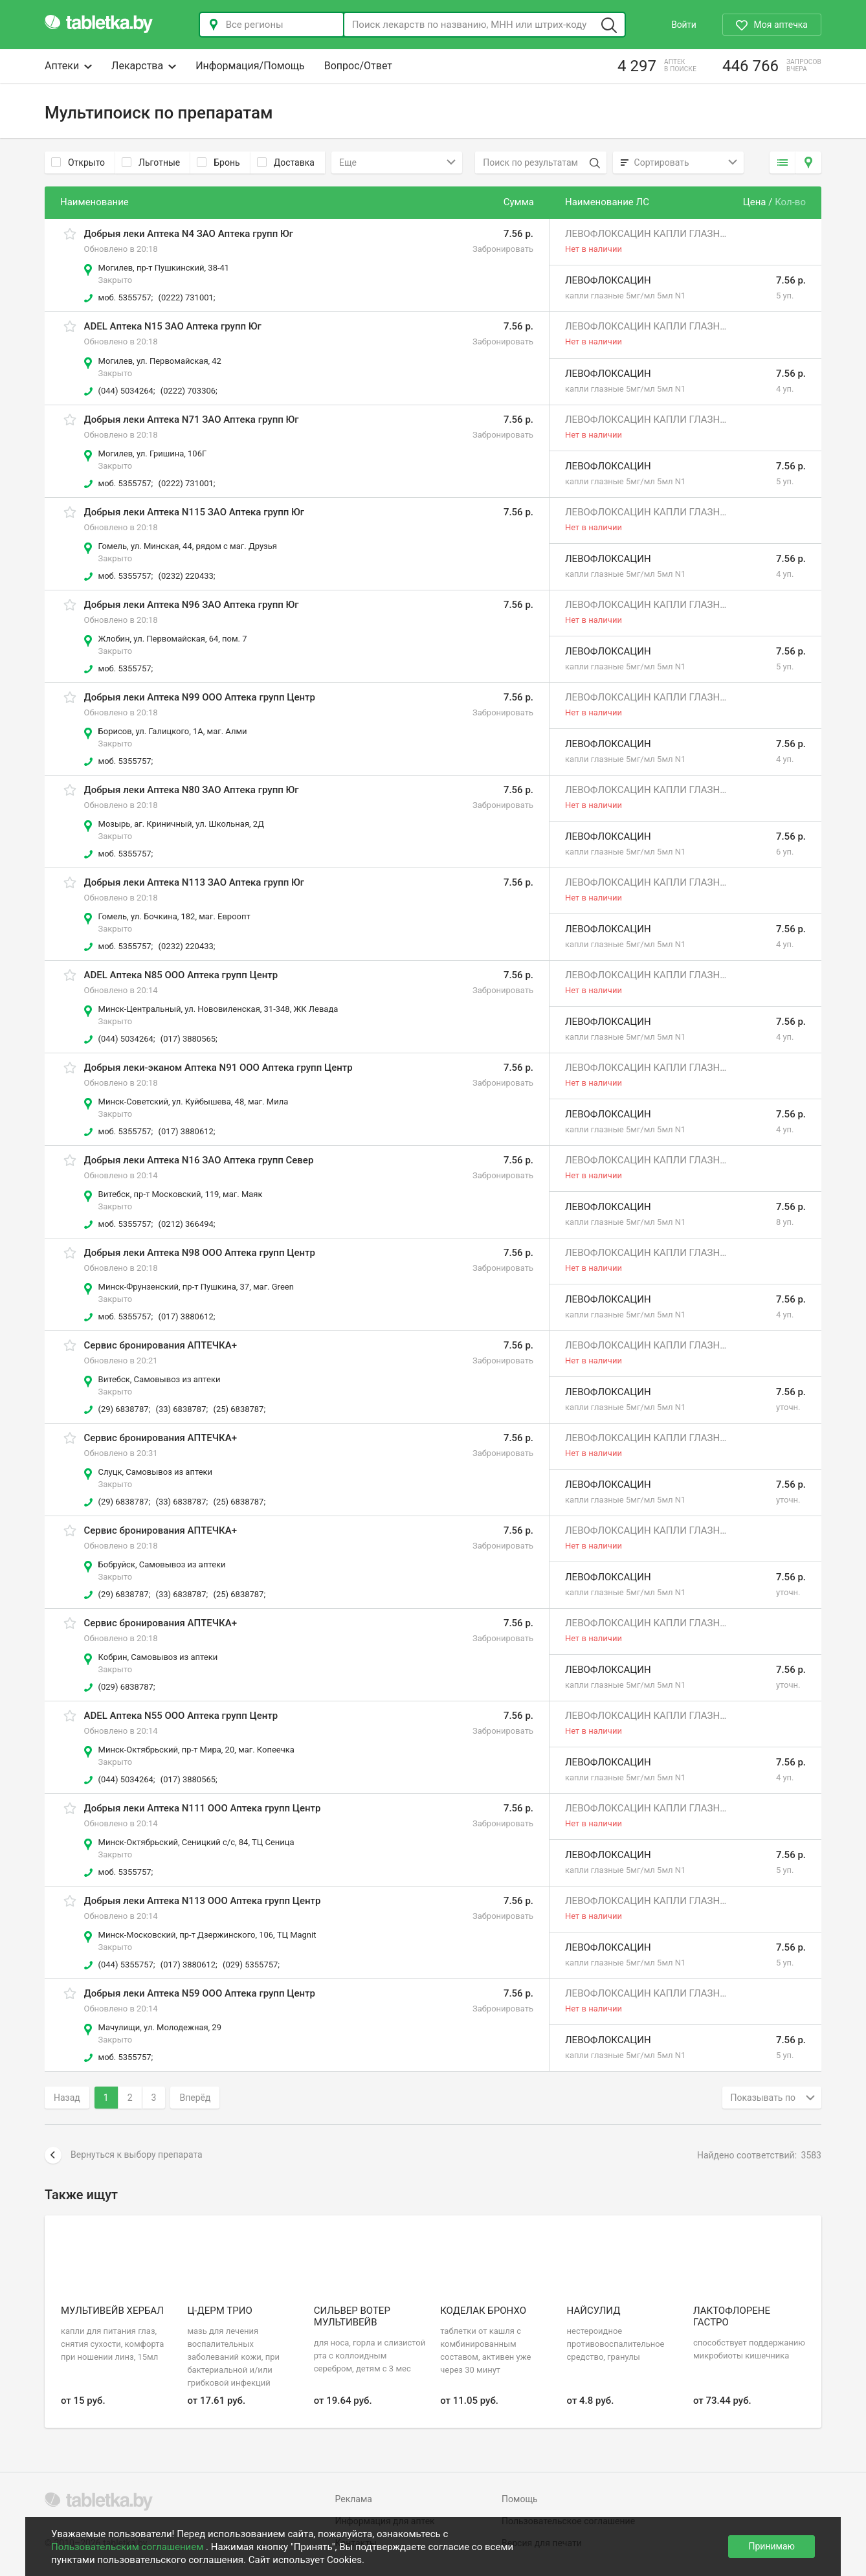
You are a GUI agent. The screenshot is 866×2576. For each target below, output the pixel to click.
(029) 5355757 (250, 1964)
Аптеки (68, 66)
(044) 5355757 (125, 1964)
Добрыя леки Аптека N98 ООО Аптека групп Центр (199, 1253)
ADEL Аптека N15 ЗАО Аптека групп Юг (172, 326)
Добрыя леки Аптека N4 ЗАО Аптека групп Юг (189, 234)
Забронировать (502, 249)
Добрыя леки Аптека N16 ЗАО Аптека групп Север (199, 1160)
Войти (683, 24)
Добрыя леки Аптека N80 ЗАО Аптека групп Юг (191, 790)
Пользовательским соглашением (128, 2547)
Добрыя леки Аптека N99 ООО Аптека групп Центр (199, 697)
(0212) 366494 (186, 1224)
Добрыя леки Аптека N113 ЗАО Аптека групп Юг (194, 882)
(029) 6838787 (125, 1687)
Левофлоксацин (608, 280)
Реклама (353, 2499)
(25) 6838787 (238, 1409)
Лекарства (143, 66)
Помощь (520, 2499)
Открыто (78, 162)
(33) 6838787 (181, 1409)
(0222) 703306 (188, 391)
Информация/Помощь (250, 66)
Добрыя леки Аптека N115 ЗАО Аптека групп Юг (194, 512)
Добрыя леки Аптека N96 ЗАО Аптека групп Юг (191, 604)
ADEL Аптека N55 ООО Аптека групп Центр (181, 1715)
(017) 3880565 (188, 1039)
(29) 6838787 (123, 1409)
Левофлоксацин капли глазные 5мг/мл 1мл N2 (646, 234)
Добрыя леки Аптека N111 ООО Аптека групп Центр (202, 1808)
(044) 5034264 (125, 391)
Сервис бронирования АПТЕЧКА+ (161, 1345)
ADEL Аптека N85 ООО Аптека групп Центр (181, 975)
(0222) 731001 (186, 297)
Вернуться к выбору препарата (124, 2155)
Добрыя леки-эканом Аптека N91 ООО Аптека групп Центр (218, 1067)
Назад (67, 2097)
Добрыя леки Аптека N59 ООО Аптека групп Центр (199, 1993)
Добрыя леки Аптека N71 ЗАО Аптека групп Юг (191, 419)
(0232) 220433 (186, 576)
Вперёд (194, 2097)
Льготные (151, 162)
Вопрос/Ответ (358, 66)
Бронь (218, 162)
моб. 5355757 (124, 297)
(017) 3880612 (186, 1131)
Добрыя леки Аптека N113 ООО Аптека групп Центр (202, 1901)
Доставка (286, 162)
